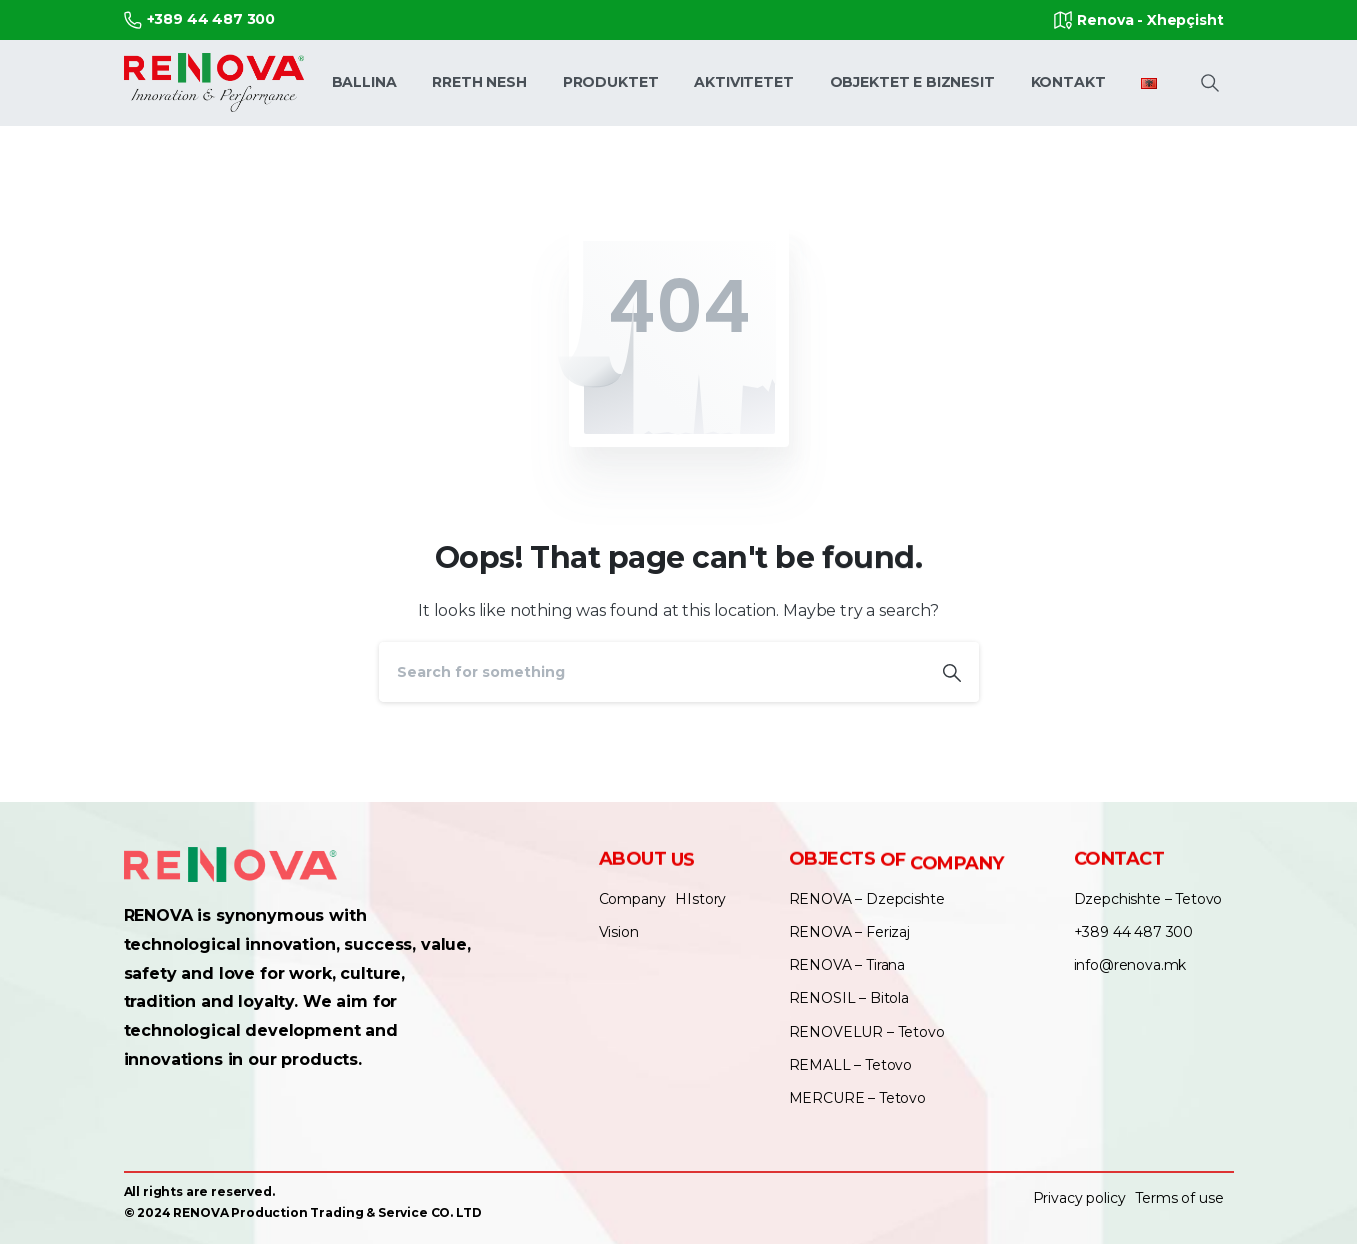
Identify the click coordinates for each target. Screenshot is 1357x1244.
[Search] (652, 672)
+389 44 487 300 (200, 19)
